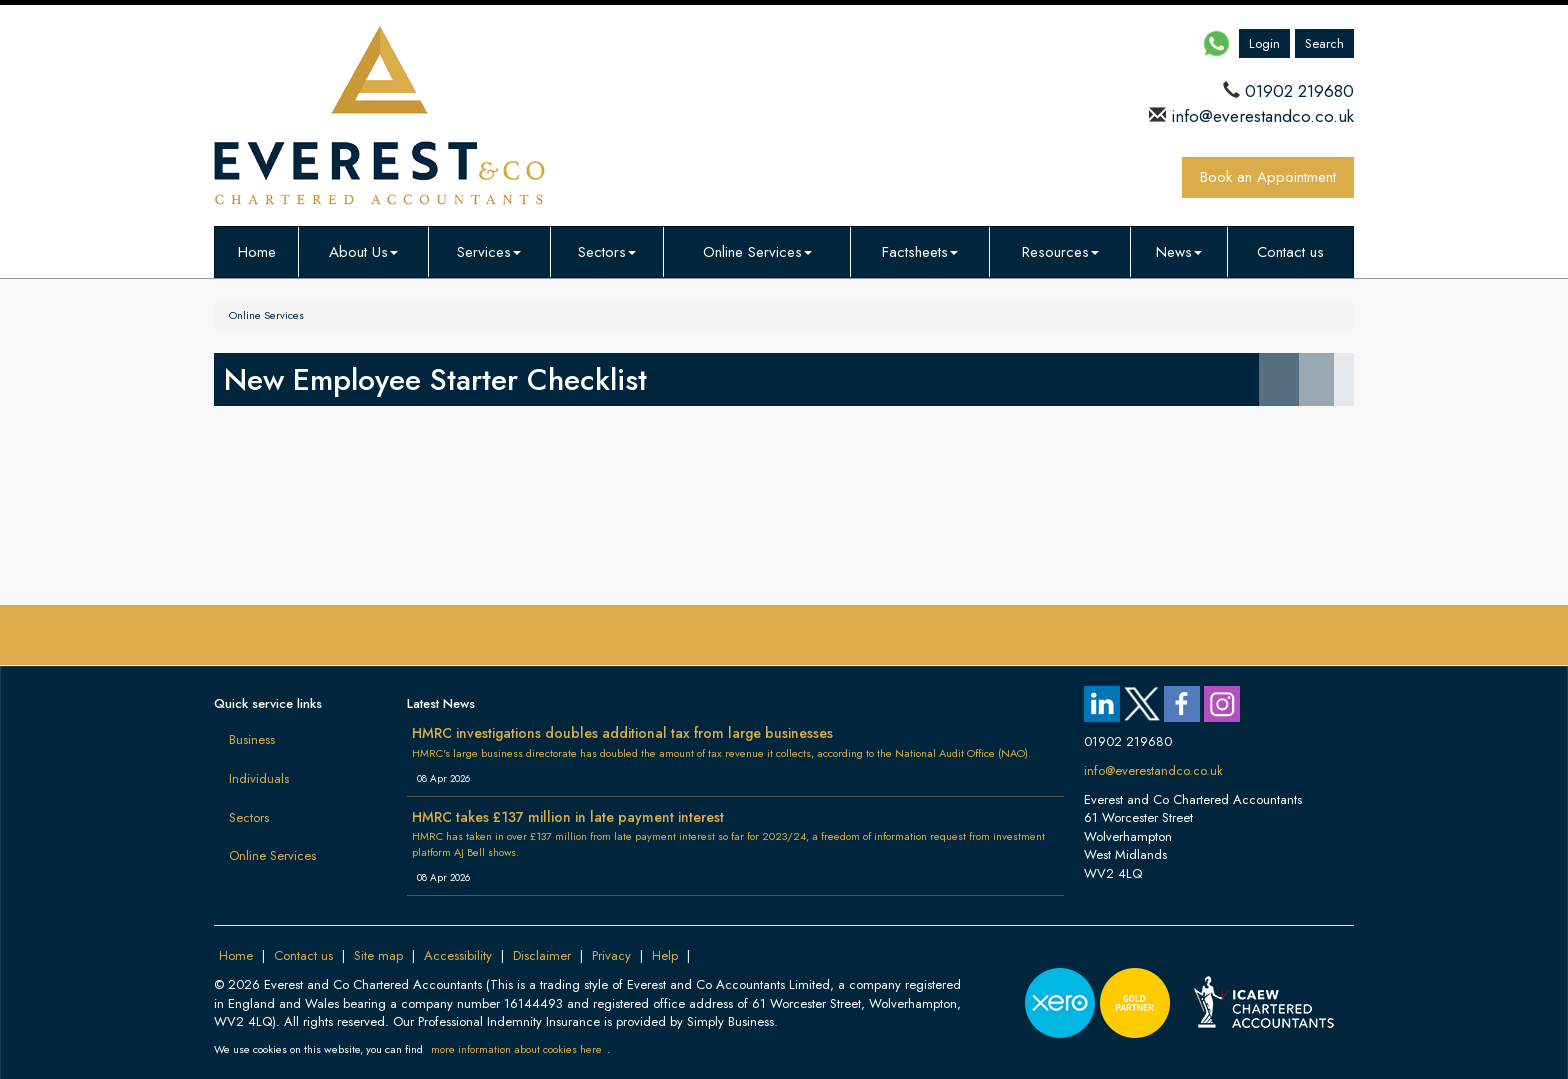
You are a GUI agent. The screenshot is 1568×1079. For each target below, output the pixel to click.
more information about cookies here (516, 1049)
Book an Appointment (1268, 177)
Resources (1060, 252)
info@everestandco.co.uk (1260, 116)
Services (489, 252)
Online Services (757, 252)
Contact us (1290, 252)
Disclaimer (542, 955)
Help (665, 955)
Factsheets (920, 252)
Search (1324, 43)
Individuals (259, 778)
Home (257, 252)
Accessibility (458, 955)
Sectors (607, 252)
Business (252, 739)
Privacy (611, 955)
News (1179, 252)
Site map (378, 955)
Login (1264, 43)
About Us (363, 252)
